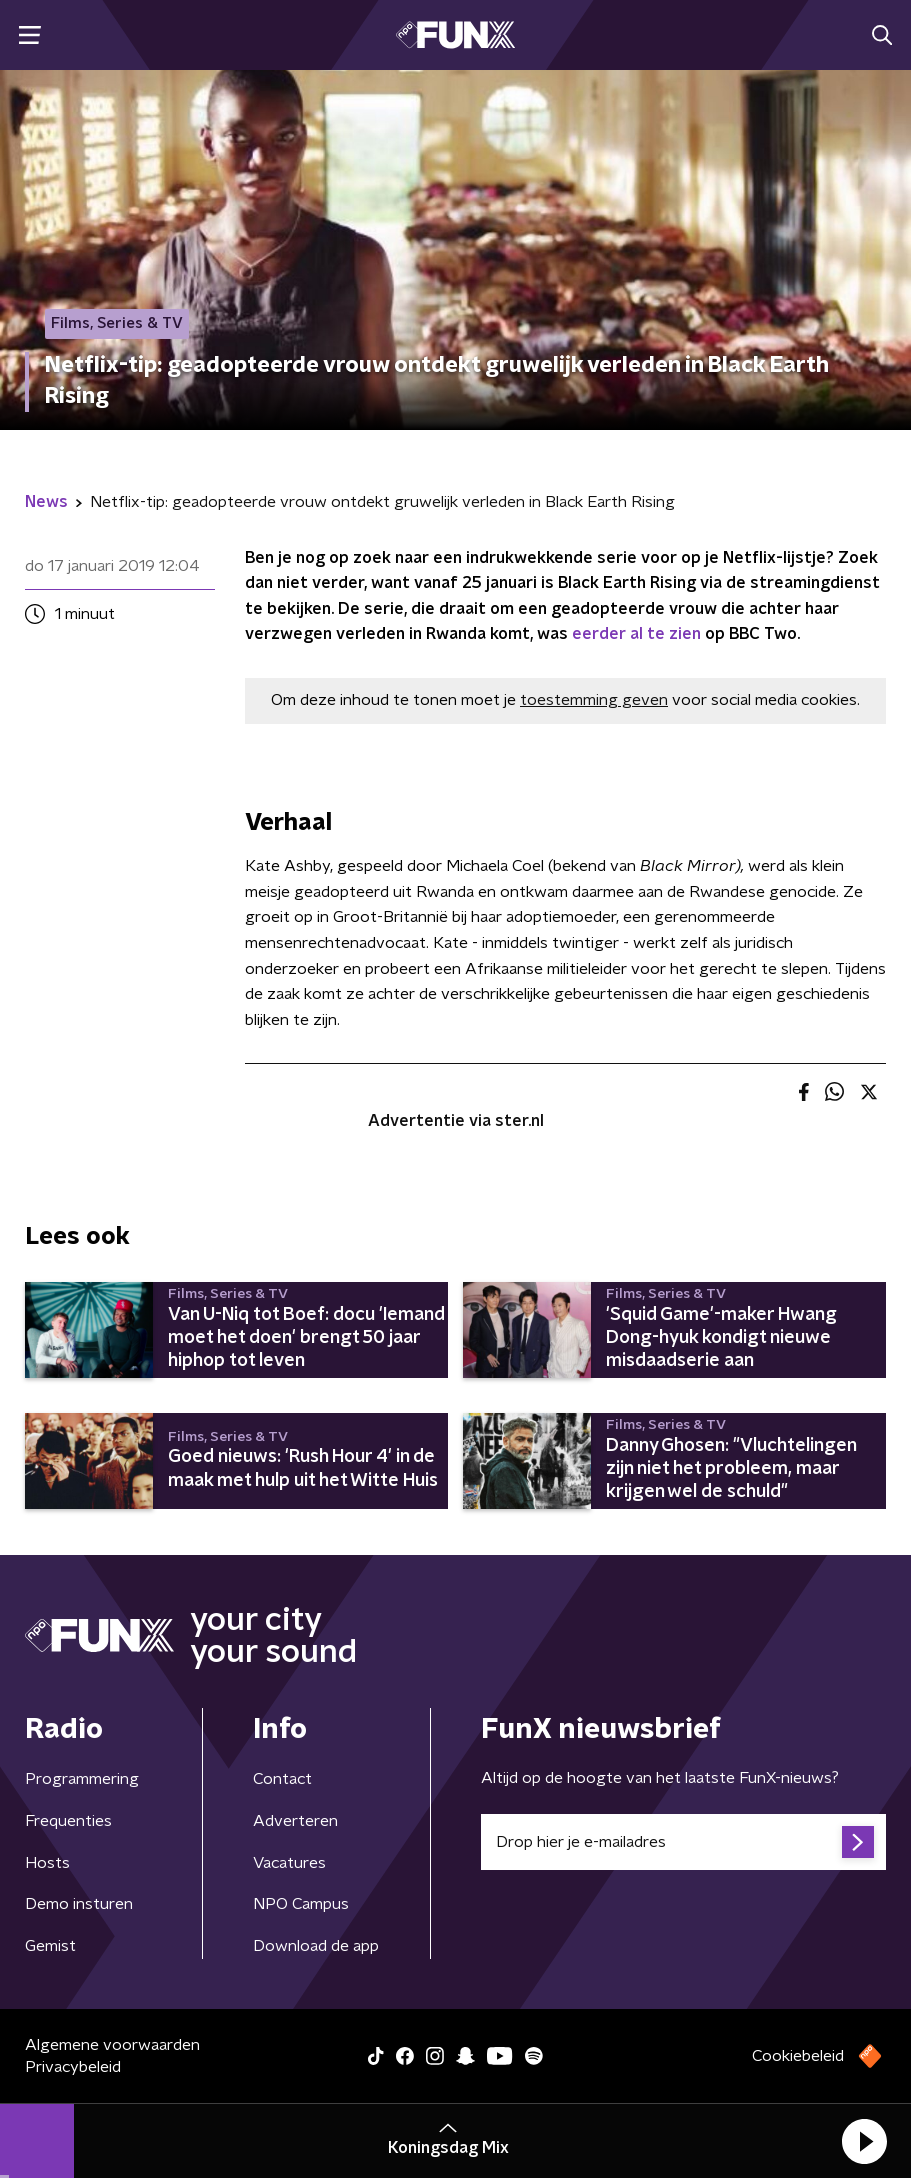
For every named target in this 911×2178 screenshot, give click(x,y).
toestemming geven (594, 700)
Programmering (82, 1779)
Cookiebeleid (798, 2056)
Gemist (50, 1946)
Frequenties (68, 1821)
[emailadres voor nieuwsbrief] (684, 1842)
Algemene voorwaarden (112, 2045)
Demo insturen (79, 1904)
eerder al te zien (636, 634)
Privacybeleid (73, 2067)
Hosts (47, 1863)
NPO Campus (301, 1904)
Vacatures (289, 1863)
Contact (282, 1779)
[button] (864, 2141)
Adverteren (295, 1821)
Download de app (316, 1946)
